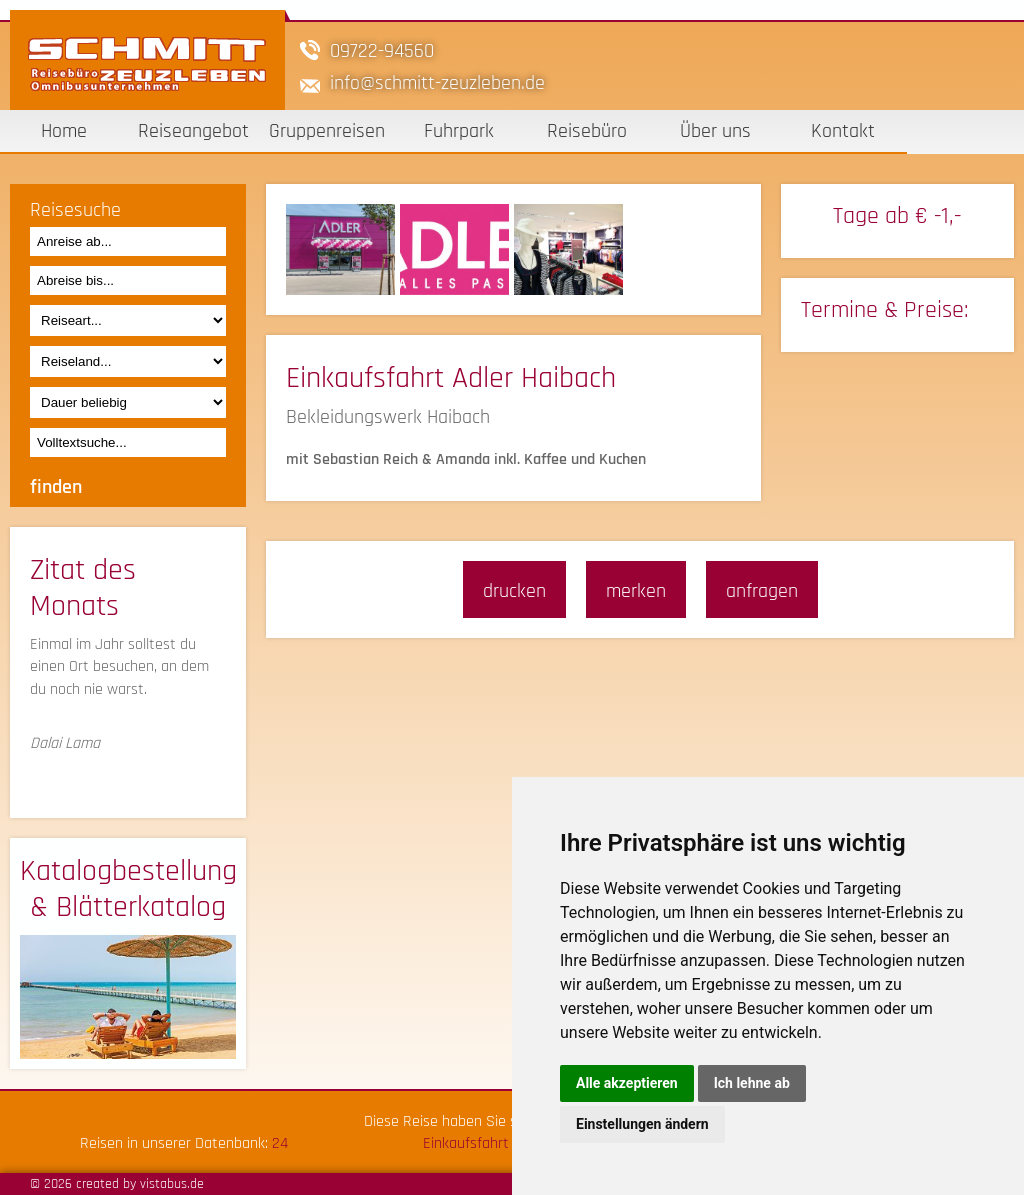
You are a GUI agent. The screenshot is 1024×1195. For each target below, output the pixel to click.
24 (280, 1143)
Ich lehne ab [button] (752, 1083)
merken (636, 591)
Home (64, 131)
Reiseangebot (193, 131)
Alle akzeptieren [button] (627, 1083)
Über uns (715, 131)
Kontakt (843, 131)
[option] (343, 249)
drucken (514, 591)
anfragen (762, 591)
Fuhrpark (459, 131)
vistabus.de (172, 1184)
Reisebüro (587, 131)
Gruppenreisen (327, 131)
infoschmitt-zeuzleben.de (437, 83)
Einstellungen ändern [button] (642, 1124)
